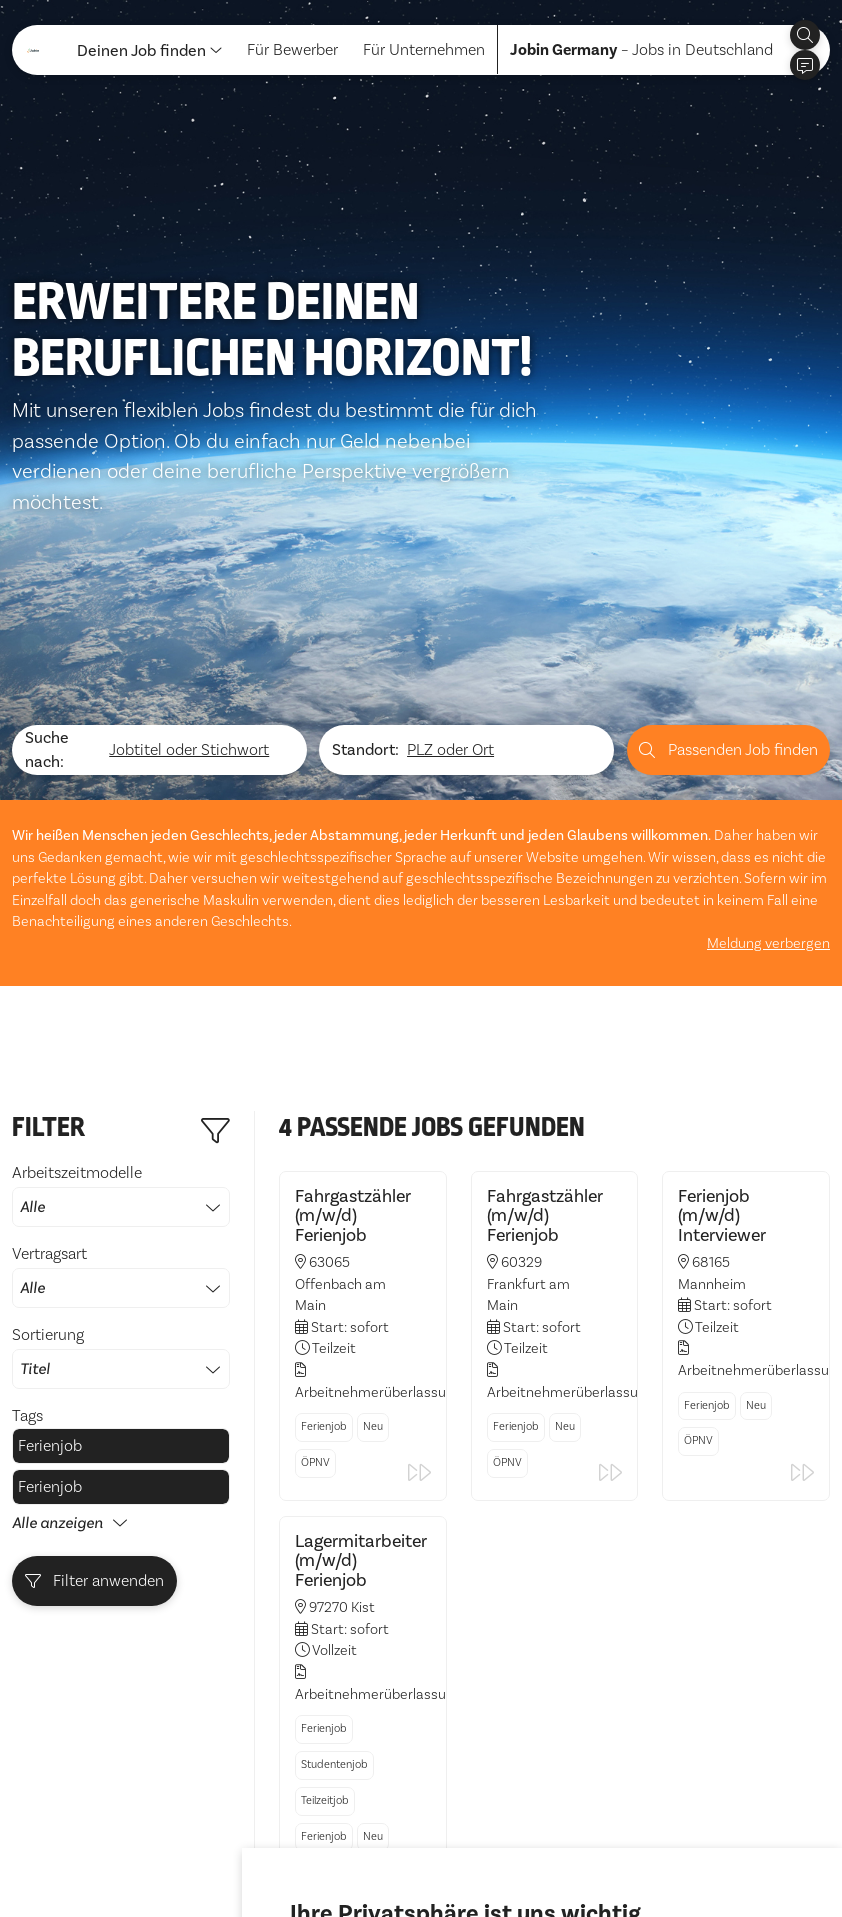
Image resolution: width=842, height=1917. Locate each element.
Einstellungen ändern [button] (608, 1846)
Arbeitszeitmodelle (121, 935)
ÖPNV (315, 1202)
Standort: (365, 490)
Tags (27, 1156)
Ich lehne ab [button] (472, 1846)
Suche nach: (47, 490)
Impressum (156, 1855)
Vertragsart (121, 1016)
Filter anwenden (95, 1321)
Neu (373, 1166)
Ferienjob (50, 1186)
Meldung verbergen (768, 683)
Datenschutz (56, 1855)
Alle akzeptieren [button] (353, 1846)
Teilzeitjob (325, 1540)
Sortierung (121, 1097)
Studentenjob (334, 1504)
